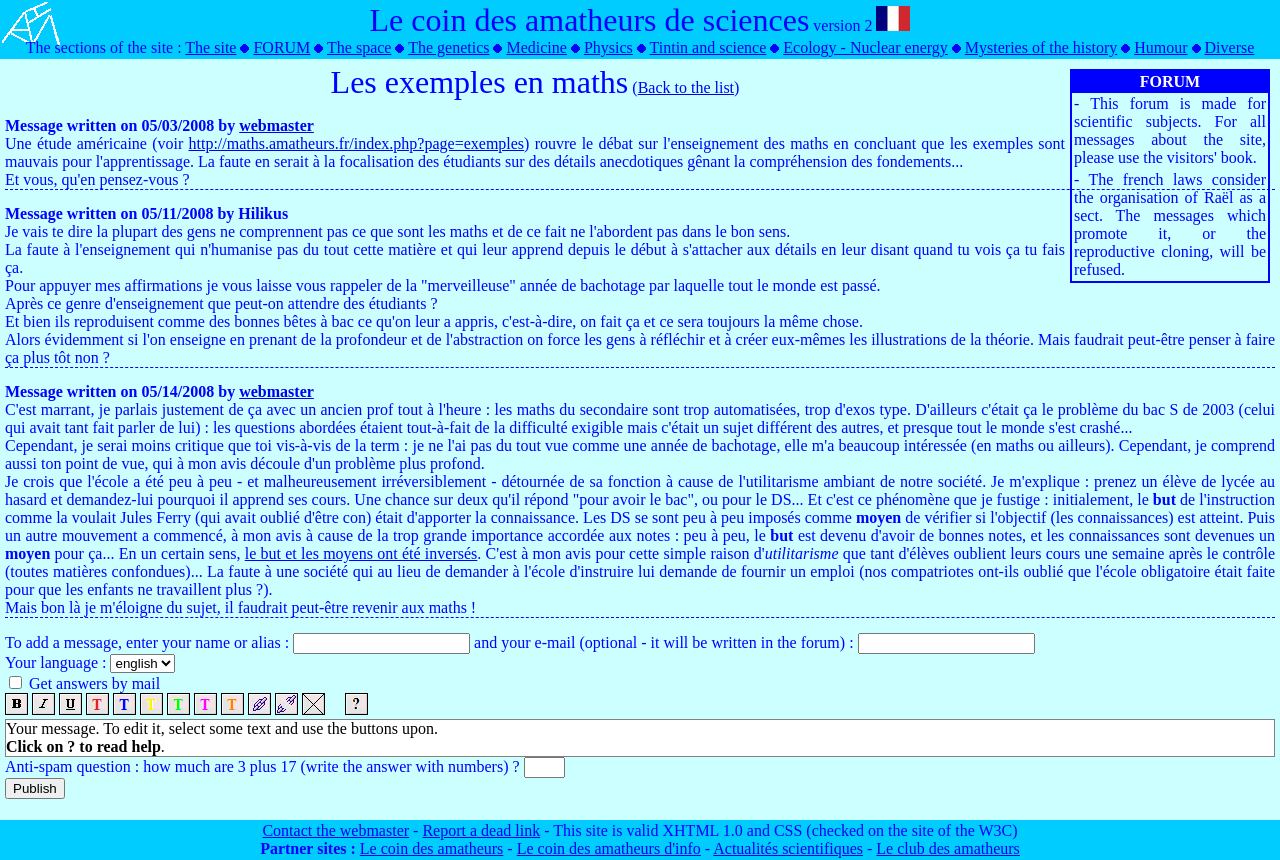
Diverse (1230, 47)
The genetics (448, 47)
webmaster (276, 125)
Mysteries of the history (1041, 47)
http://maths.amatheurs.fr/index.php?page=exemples (357, 143)
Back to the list (686, 87)
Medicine (536, 47)
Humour (1160, 47)
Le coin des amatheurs (432, 848)
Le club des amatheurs (948, 848)
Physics (608, 47)
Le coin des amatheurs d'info (609, 848)
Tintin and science (708, 47)
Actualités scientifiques (788, 848)
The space (359, 47)
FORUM (281, 47)
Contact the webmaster (335, 830)
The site (210, 47)
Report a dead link (481, 830)
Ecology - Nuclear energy (865, 47)
